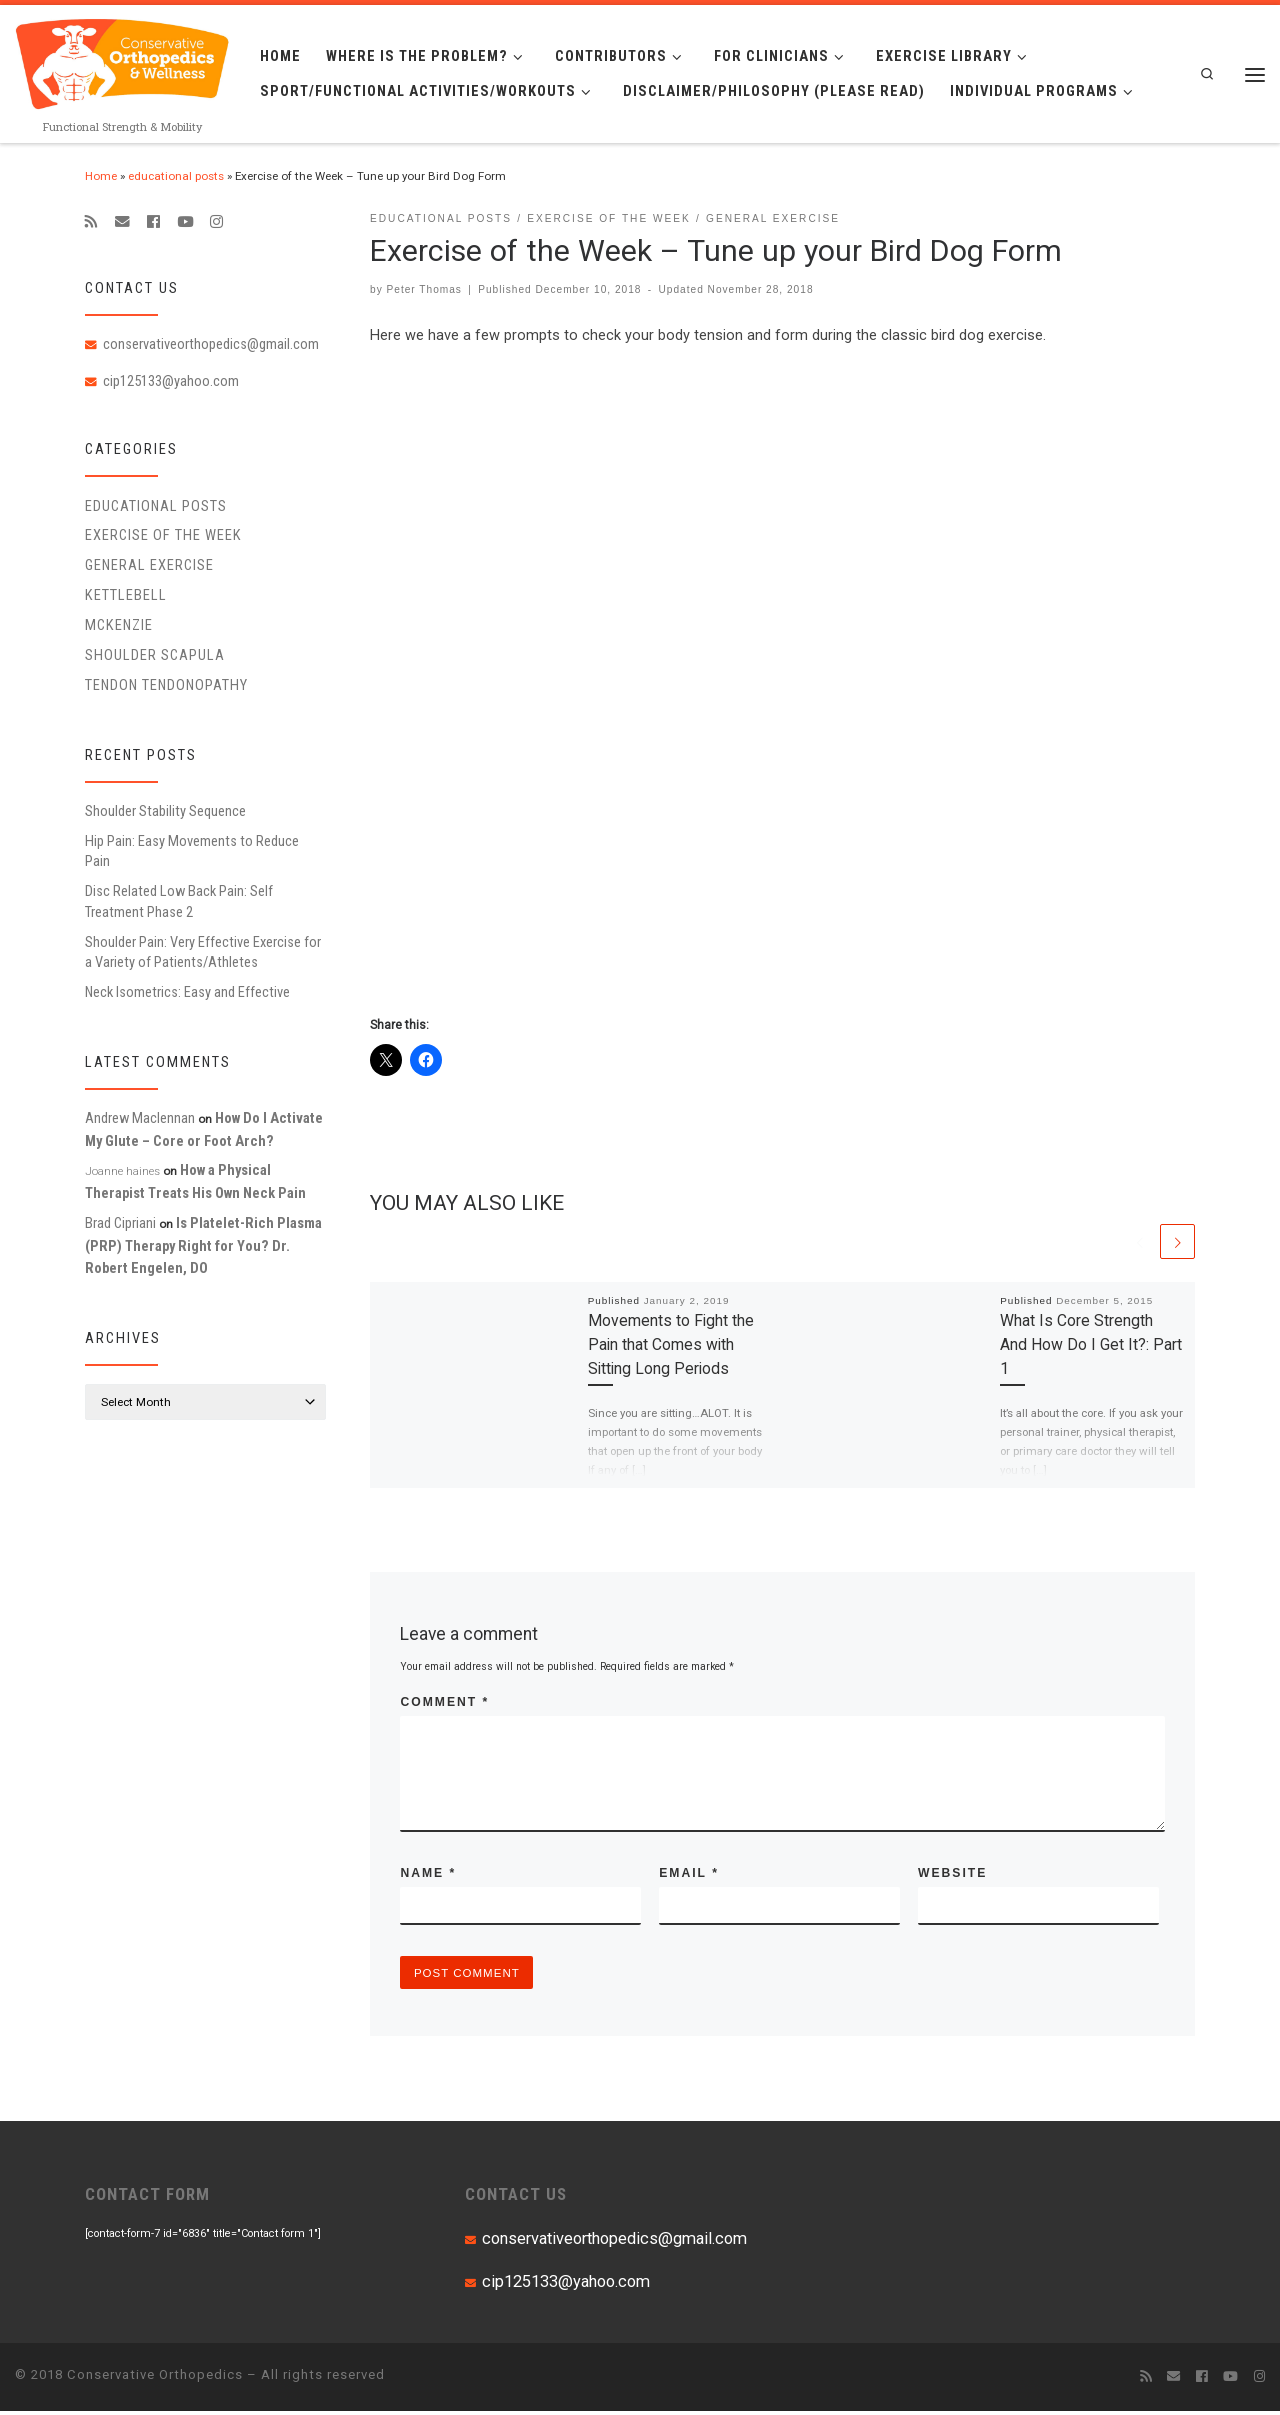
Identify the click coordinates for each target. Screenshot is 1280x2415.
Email (689, 1875)
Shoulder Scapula (155, 655)
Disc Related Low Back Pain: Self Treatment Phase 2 (179, 901)
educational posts (176, 176)
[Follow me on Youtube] (185, 222)
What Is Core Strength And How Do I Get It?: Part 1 (1091, 1346)
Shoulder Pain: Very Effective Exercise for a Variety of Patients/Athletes (203, 952)
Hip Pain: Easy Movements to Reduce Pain (192, 851)
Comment (444, 1704)
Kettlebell (126, 595)
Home (101, 176)
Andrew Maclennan (140, 1118)
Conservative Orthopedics (155, 2378)
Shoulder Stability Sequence (165, 811)
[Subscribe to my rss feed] (91, 222)
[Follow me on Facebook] (153, 222)
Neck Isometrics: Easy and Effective (187, 992)
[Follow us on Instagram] (216, 222)
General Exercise (149, 565)
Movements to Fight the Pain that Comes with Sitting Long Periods (671, 1346)
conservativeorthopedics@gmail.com (211, 344)
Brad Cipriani (120, 1223)
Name (428, 1875)
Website (952, 1875)
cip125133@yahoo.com (171, 381)
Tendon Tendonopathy (166, 685)
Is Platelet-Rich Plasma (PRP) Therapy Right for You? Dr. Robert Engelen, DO (203, 1245)
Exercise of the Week (163, 535)
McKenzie (119, 625)
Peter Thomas (424, 289)
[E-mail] (122, 222)
